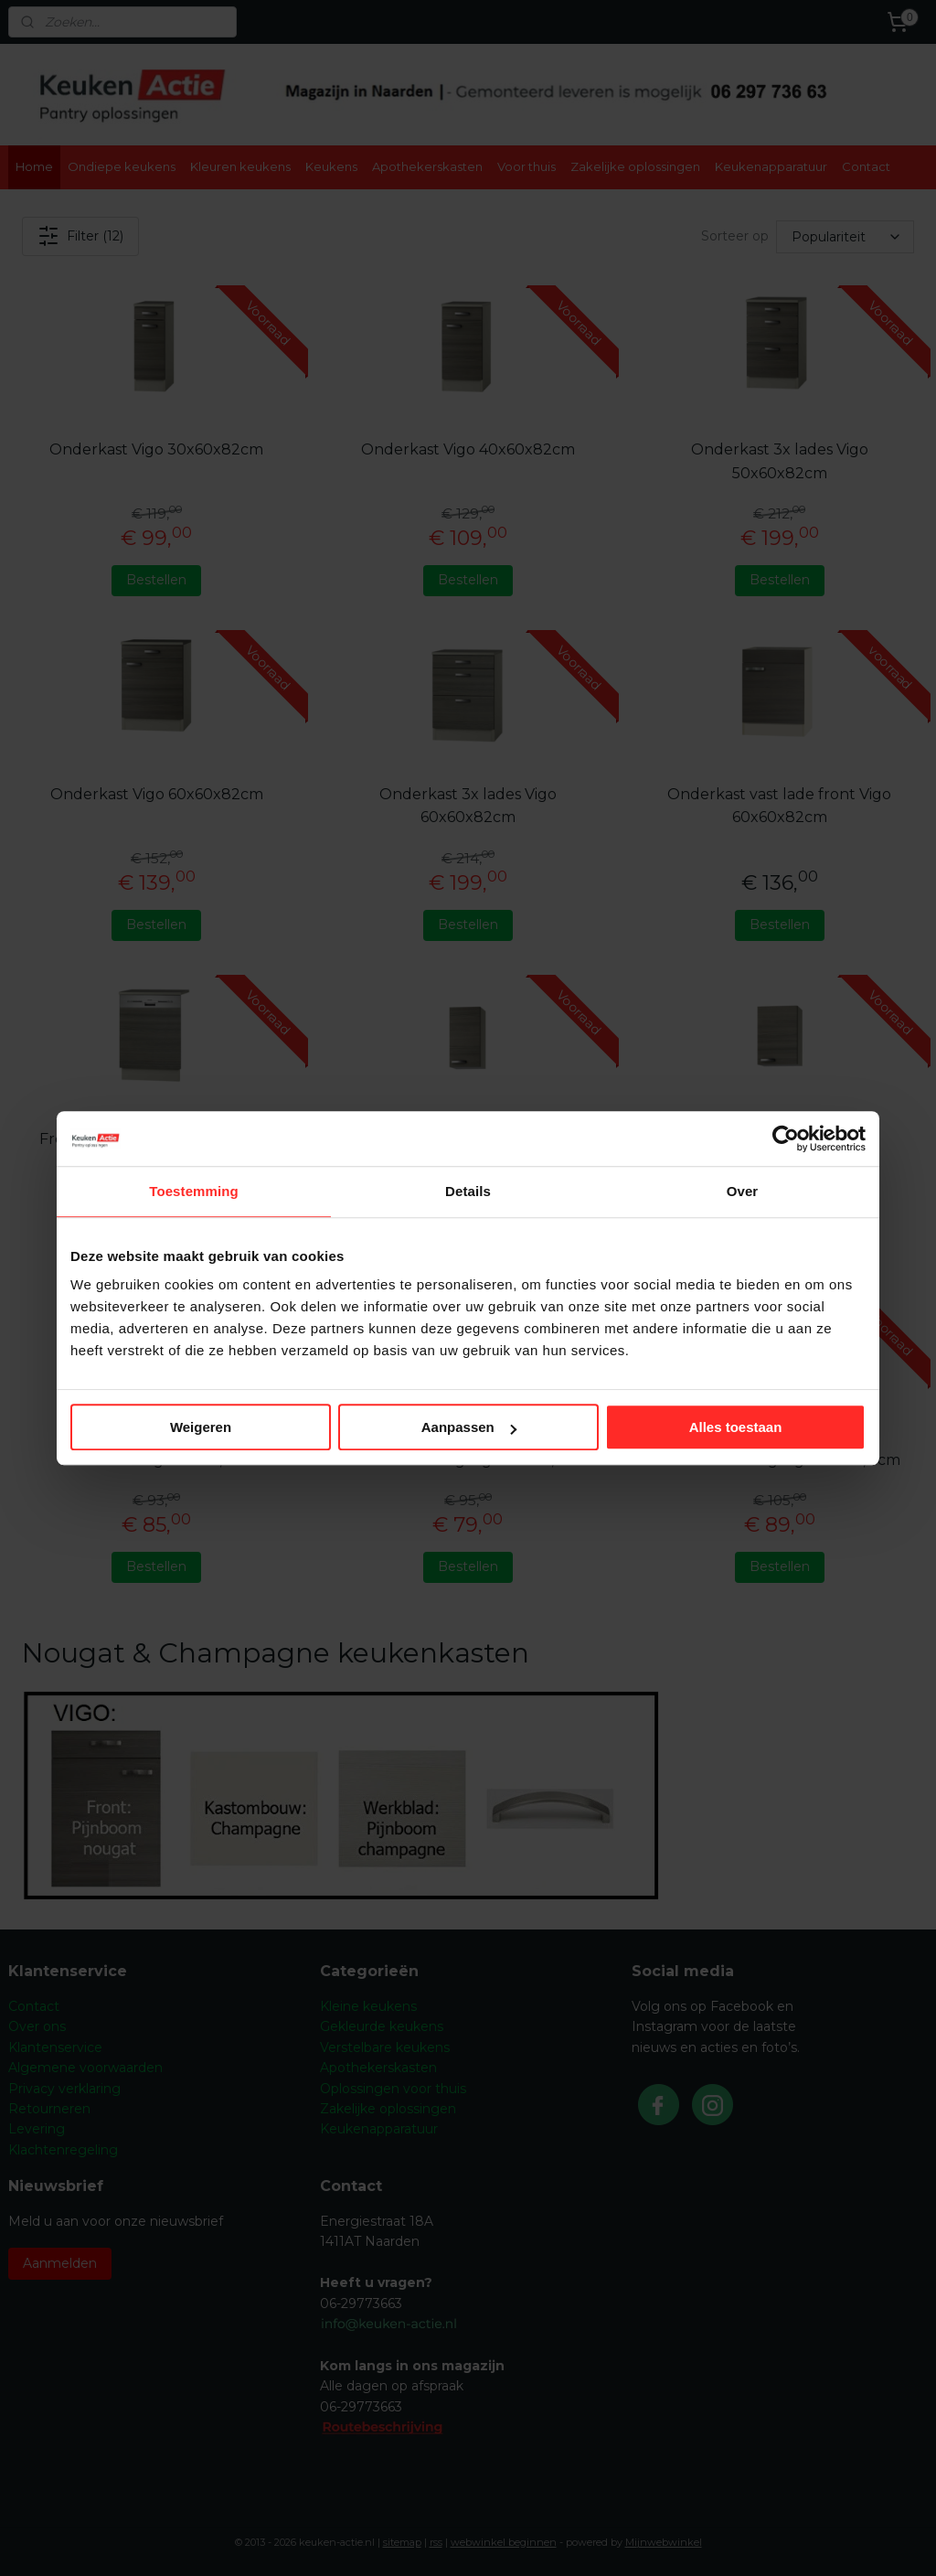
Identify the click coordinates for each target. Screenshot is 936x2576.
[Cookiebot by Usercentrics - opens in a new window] (786, 1138)
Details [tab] (468, 1191)
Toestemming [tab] (194, 1191)
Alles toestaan (735, 1427)
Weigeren (200, 1427)
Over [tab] (743, 1191)
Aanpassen (468, 1427)
